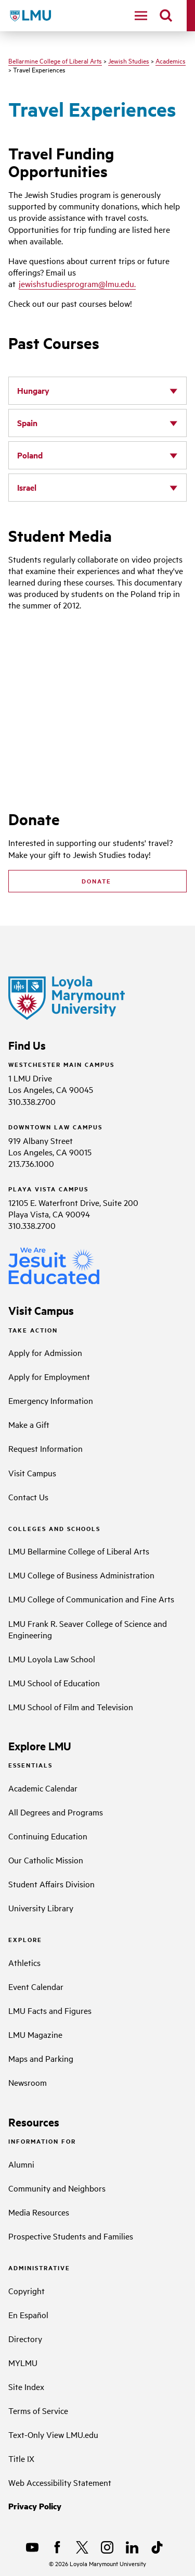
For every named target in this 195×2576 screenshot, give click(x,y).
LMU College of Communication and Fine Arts (91, 1598)
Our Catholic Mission (45, 1859)
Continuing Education (47, 1835)
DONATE (98, 881)
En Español (28, 2314)
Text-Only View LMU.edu (53, 2434)
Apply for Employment (49, 1376)
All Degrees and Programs (55, 1812)
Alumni (21, 2164)
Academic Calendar (42, 1788)
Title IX (21, 2458)
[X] (82, 2547)
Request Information (45, 1448)
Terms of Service (38, 2410)
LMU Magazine (35, 2034)
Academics (170, 60)
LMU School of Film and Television (70, 1706)
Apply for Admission (45, 1352)
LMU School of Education (54, 1682)
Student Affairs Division (51, 1883)
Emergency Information (50, 1400)
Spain (27, 423)
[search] (165, 15)
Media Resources (38, 2212)
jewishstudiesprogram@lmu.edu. (77, 283)
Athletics (24, 1962)
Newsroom (27, 2082)
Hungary (33, 390)
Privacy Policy (34, 2506)
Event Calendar (35, 1986)
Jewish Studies (128, 60)
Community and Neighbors (57, 2188)
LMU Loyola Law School (51, 1658)
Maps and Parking (40, 2058)
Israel (26, 487)
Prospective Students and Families (70, 2236)
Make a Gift (28, 1424)
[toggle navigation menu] (140, 15)
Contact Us (28, 1496)
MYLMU (22, 2362)
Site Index (26, 2386)
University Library (40, 1907)
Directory (25, 2338)
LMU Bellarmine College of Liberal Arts (78, 1551)
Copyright (26, 2290)
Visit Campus (32, 1472)
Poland (30, 455)
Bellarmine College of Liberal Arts (55, 60)
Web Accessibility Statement (59, 2482)
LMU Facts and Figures (50, 2010)
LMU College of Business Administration (81, 1575)
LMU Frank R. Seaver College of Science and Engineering (87, 1628)
